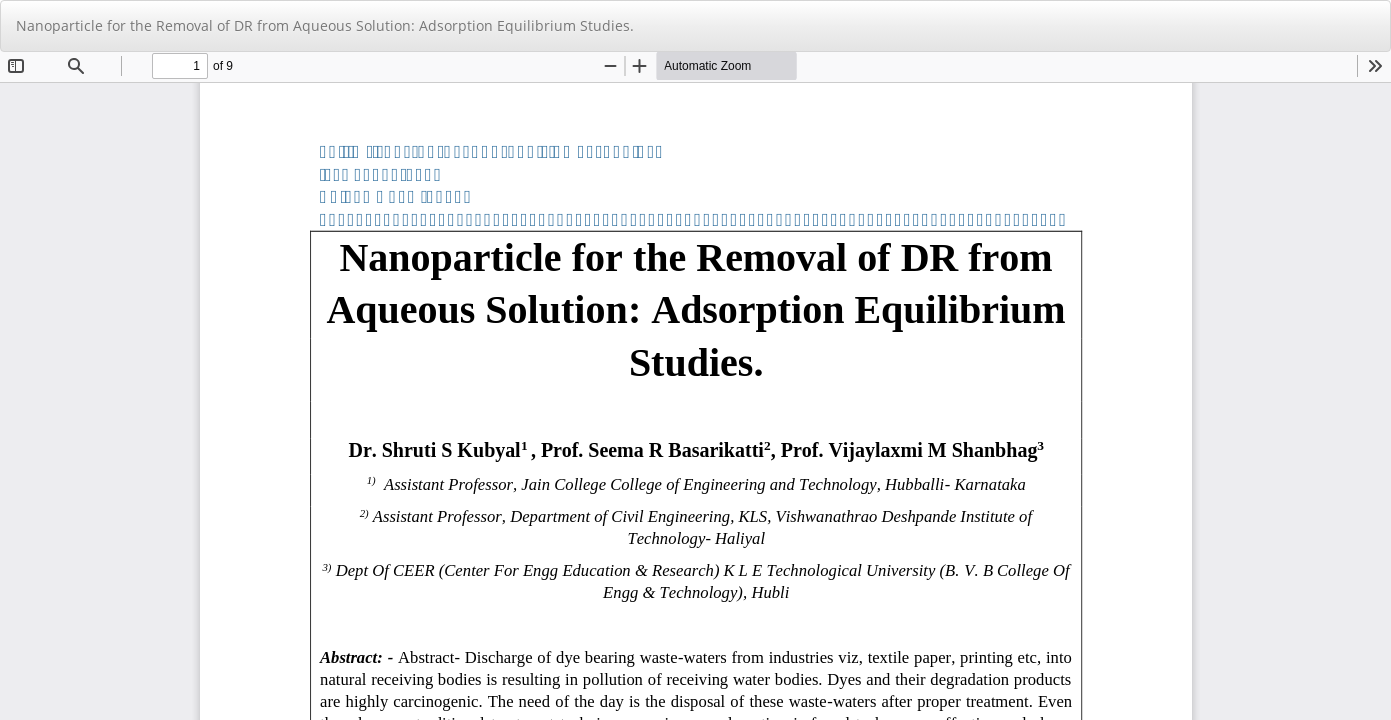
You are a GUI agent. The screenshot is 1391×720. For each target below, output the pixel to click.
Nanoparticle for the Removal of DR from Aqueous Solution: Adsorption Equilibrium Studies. (325, 25)
